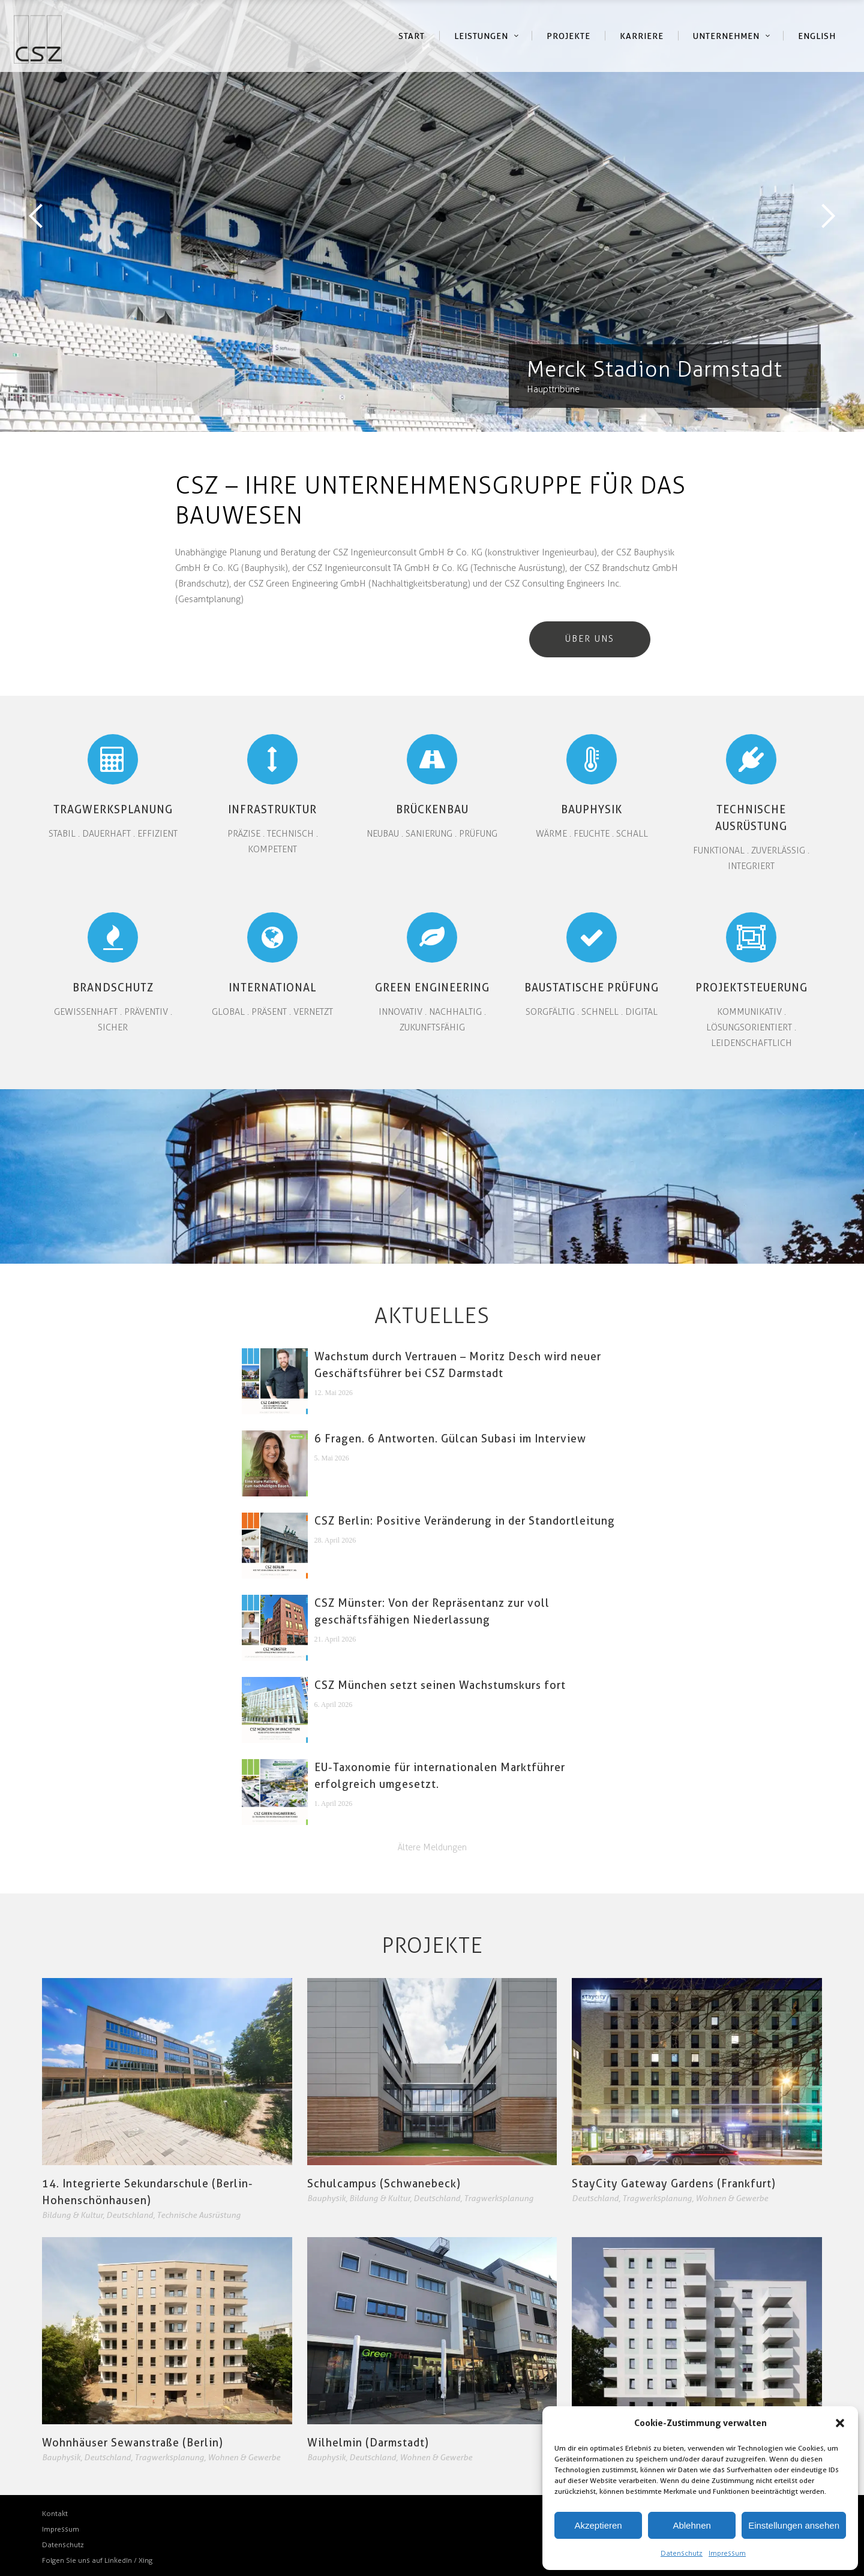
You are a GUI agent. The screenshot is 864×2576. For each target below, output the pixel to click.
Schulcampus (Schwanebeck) (384, 2183)
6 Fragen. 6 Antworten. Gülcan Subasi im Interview (450, 1438)
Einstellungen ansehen (793, 2525)
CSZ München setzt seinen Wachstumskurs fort (440, 1685)
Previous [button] (36, 216)
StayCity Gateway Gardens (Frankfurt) (674, 2183)
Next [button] (828, 216)
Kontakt (55, 2513)
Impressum (727, 2553)
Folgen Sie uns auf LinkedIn (88, 2560)
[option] (432, 216)
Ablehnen (691, 2525)
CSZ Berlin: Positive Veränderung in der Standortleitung (464, 1520)
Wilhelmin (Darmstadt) (368, 2442)
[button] (840, 2423)
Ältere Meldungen (432, 1847)
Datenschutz (682, 2553)
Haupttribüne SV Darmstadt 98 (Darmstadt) (432, 216)
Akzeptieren (598, 2525)
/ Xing (143, 2560)
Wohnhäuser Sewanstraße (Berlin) (132, 2442)
